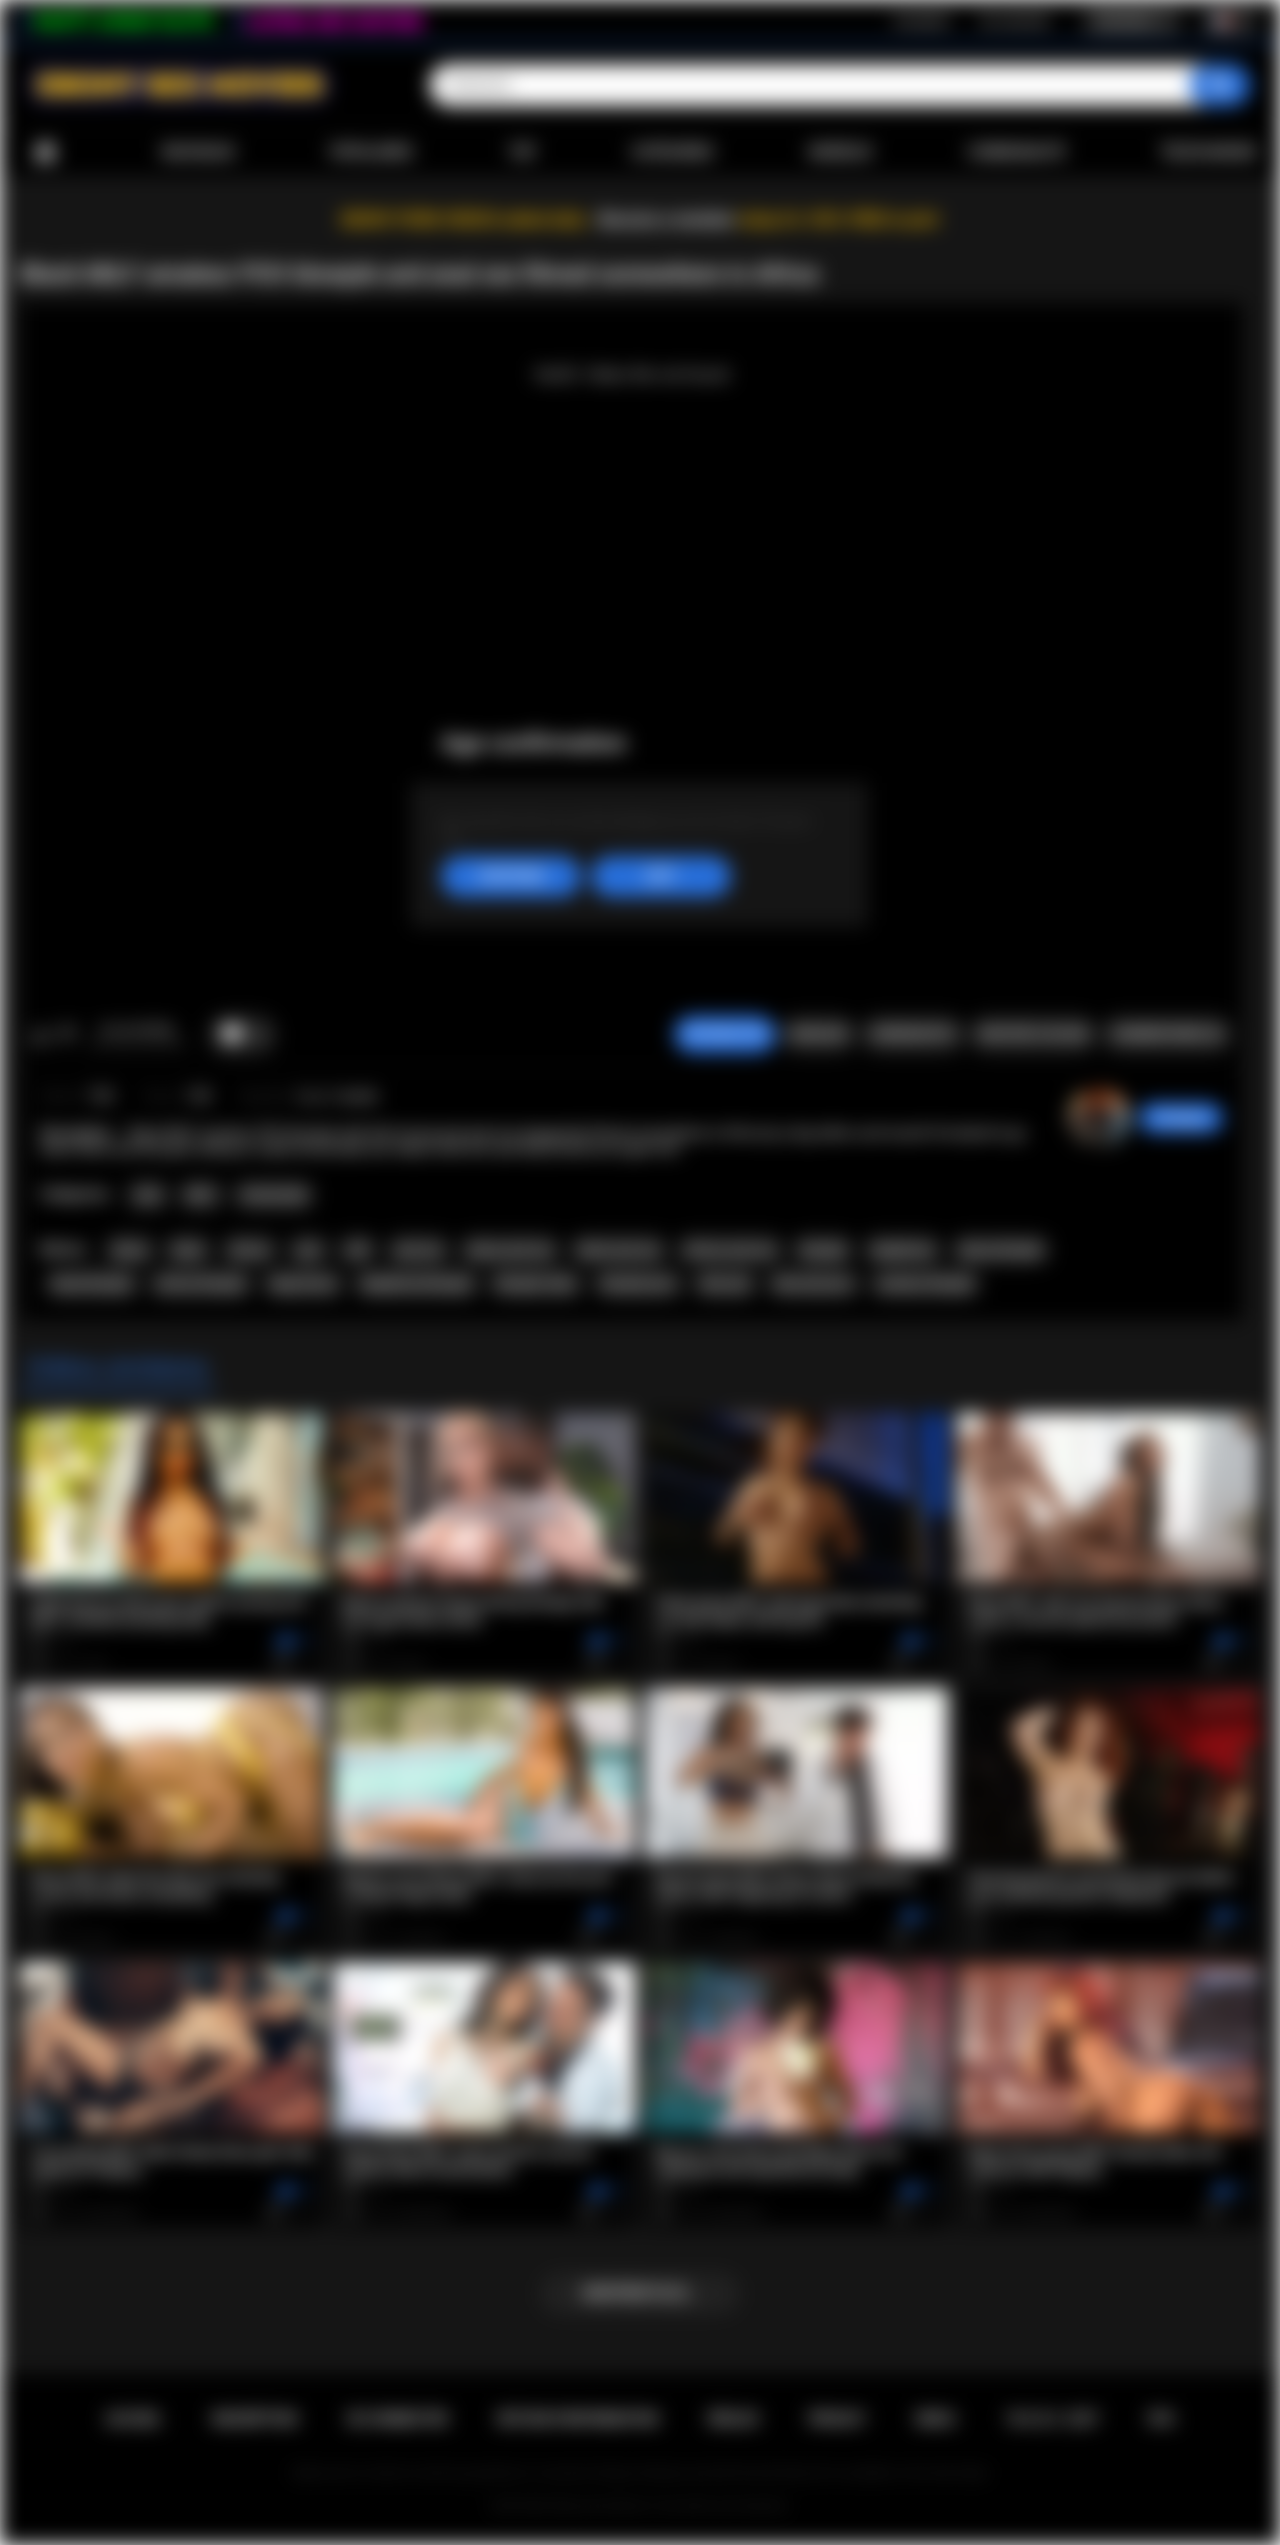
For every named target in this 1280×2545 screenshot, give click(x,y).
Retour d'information (578, 2419)
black (188, 1250)
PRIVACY (837, 2419)
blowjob (823, 1250)
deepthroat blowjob (416, 1284)
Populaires (371, 152)
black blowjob (92, 1284)
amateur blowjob (925, 1284)
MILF (201, 1195)
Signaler (818, 1034)
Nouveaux (198, 152)
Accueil (45, 152)
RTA (1162, 2419)
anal (308, 1250)
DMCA (936, 2419)
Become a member (666, 219)
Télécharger (1207, 152)
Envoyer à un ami (1033, 1034)
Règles (733, 2419)
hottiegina (1181, 1118)
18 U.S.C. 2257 (1052, 2419)
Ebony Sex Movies (599, 2506)
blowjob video (536, 1284)
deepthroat (902, 1250)
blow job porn (813, 1284)
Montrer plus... (640, 2293)
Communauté (1016, 152)
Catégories (672, 152)
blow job (724, 1284)
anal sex (418, 1250)
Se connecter (1015, 21)
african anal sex (730, 1250)
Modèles (840, 152)
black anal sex (619, 1250)
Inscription (922, 21)
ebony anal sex (510, 1250)
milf (357, 1250)
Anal (147, 1195)
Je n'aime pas (66, 1035)
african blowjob (200, 1284)
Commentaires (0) (1167, 1034)
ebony (130, 1250)
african (250, 1250)
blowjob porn (638, 1284)
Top (522, 152)
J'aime (40, 1035)
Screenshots (912, 1034)
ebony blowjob (1001, 1250)
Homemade (274, 1195)
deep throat (303, 1284)
